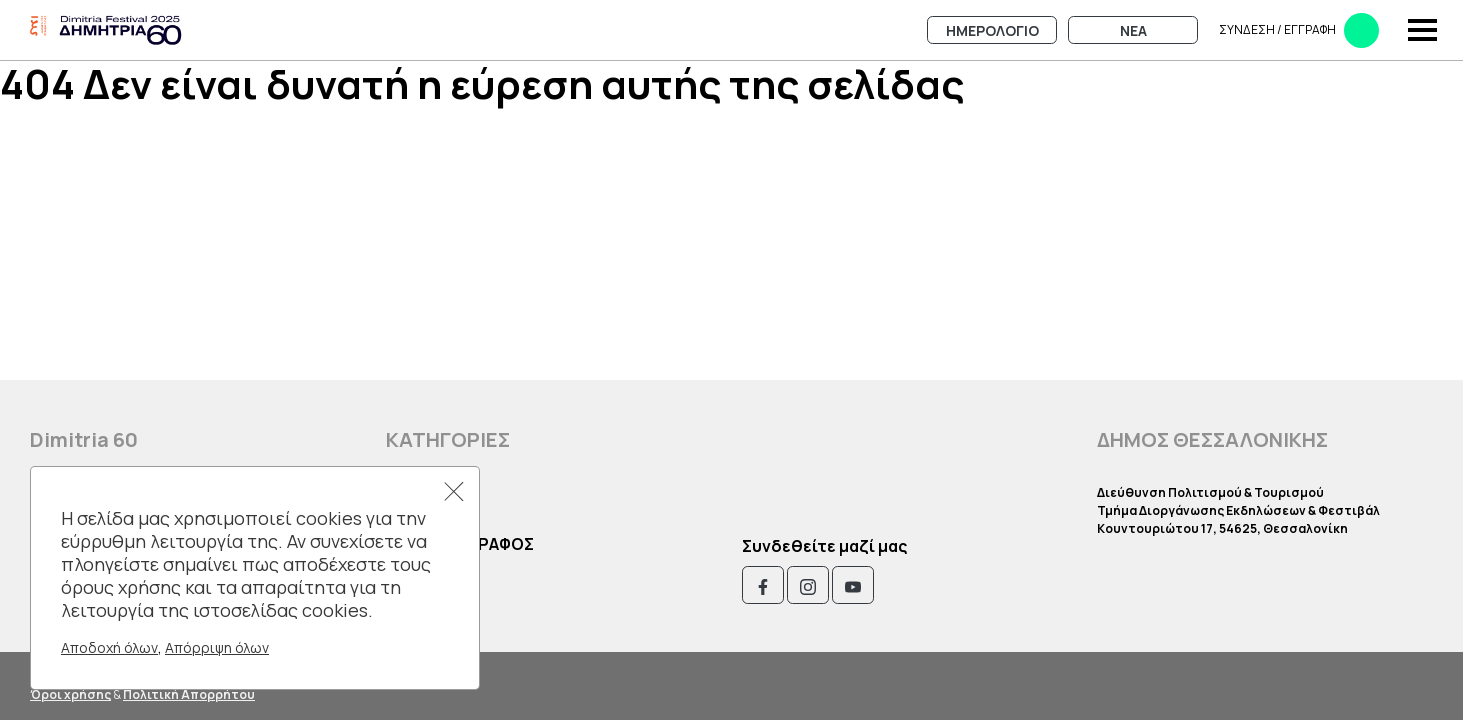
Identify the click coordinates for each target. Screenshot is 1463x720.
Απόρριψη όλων (217, 647)
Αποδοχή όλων (109, 647)
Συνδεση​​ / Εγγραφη (1299, 30)
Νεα (1133, 30)
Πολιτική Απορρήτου (189, 694)
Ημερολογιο (992, 30)
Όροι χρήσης (70, 694)
